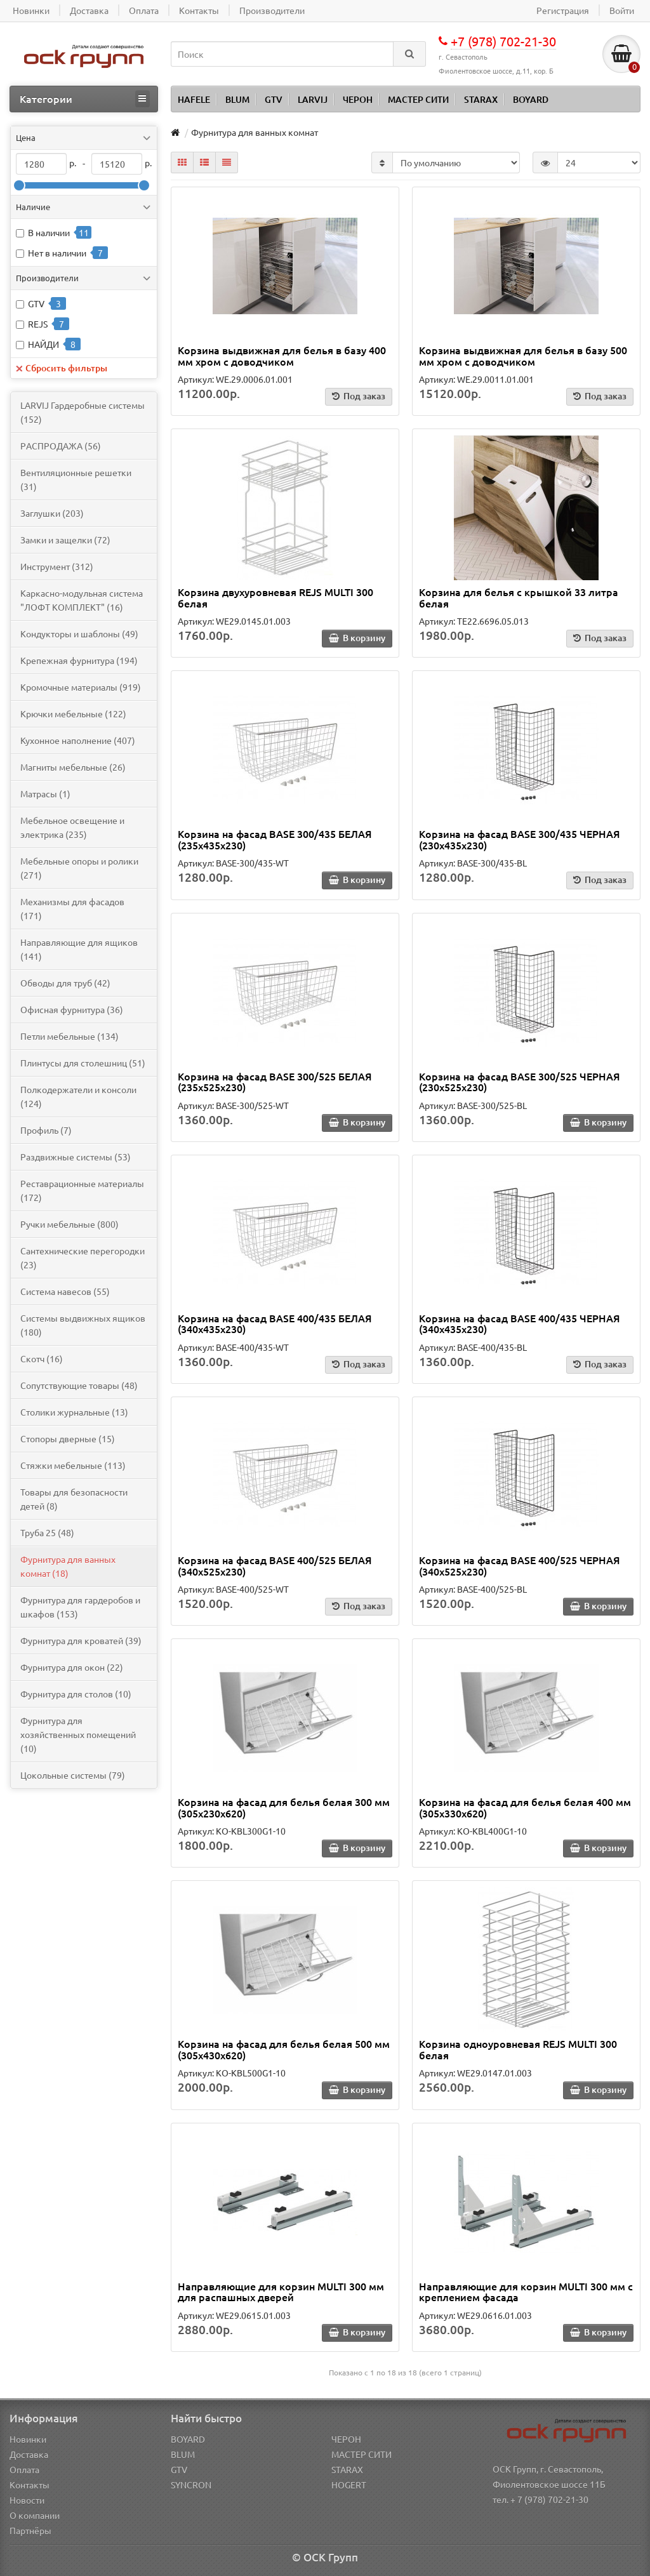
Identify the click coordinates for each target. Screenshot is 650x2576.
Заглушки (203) (52, 513)
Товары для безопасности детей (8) (74, 1498)
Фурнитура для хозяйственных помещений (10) (78, 1734)
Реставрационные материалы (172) (82, 1190)
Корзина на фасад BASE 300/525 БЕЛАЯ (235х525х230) (275, 1081)
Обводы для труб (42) (65, 982)
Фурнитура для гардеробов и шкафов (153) (80, 1606)
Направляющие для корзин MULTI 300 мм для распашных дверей (281, 2291)
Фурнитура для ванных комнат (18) (68, 1566)
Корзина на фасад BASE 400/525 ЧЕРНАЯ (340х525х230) (519, 1565)
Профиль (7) (46, 1130)
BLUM (237, 99)
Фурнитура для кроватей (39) (81, 1640)
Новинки (28, 2439)
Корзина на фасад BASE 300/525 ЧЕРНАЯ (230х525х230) (519, 1081)
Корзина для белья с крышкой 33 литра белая (518, 597)
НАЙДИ (43, 344)
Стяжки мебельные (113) (73, 1465)
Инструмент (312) (56, 566)
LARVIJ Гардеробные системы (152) (82, 412)
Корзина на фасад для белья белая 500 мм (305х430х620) (284, 2049)
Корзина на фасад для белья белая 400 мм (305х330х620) (525, 1807)
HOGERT (348, 2484)
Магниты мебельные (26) (73, 767)
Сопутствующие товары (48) (79, 1385)
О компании (35, 2515)
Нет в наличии (57, 252)
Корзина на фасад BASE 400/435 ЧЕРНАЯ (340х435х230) (519, 1323)
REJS (38, 323)
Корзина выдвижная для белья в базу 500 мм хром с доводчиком (523, 355)
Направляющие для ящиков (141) (79, 949)
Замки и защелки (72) (65, 539)
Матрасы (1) (45, 793)
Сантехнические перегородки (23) (82, 1257)
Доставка (29, 2454)
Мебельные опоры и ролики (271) (79, 867)
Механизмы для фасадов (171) (72, 908)
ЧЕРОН (358, 99)
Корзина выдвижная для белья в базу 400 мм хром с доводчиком (282, 355)
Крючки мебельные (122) (73, 713)
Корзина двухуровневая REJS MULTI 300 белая (275, 597)
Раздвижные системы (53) (75, 1156)
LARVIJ (313, 99)
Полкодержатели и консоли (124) (78, 1096)
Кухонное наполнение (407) (77, 740)
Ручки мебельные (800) (69, 1224)
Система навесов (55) (65, 1291)
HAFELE (194, 99)
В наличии (49, 232)
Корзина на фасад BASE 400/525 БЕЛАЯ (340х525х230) (275, 1565)
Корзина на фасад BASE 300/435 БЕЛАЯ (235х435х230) (275, 839)
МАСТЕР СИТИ (418, 99)
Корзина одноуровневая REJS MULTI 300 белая (518, 2049)
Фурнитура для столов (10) (75, 1693)
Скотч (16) (41, 1358)
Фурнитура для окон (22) (71, 1667)
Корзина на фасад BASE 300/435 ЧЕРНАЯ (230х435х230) (519, 839)
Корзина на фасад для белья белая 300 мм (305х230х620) (284, 1807)
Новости (27, 2500)
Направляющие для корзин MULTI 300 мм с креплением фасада (526, 2291)
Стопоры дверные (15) (67, 1438)
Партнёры (30, 2530)
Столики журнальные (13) (74, 1411)
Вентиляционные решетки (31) (75, 479)
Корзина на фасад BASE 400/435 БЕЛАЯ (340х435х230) (275, 1323)
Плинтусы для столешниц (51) (82, 1062)
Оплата (24, 2469)
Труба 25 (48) (47, 1532)
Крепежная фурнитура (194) (79, 660)
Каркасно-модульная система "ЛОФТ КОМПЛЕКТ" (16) (81, 600)
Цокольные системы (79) (72, 1775)
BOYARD (530, 99)
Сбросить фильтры (61, 368)
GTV (273, 99)
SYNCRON (191, 2484)
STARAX (481, 99)
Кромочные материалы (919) (80, 687)
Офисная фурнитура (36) (71, 1009)
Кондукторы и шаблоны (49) (79, 633)
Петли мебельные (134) (69, 1036)
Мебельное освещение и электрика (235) (72, 827)
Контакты (30, 2484)
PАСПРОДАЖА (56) (60, 445)
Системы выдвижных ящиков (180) (82, 1325)
